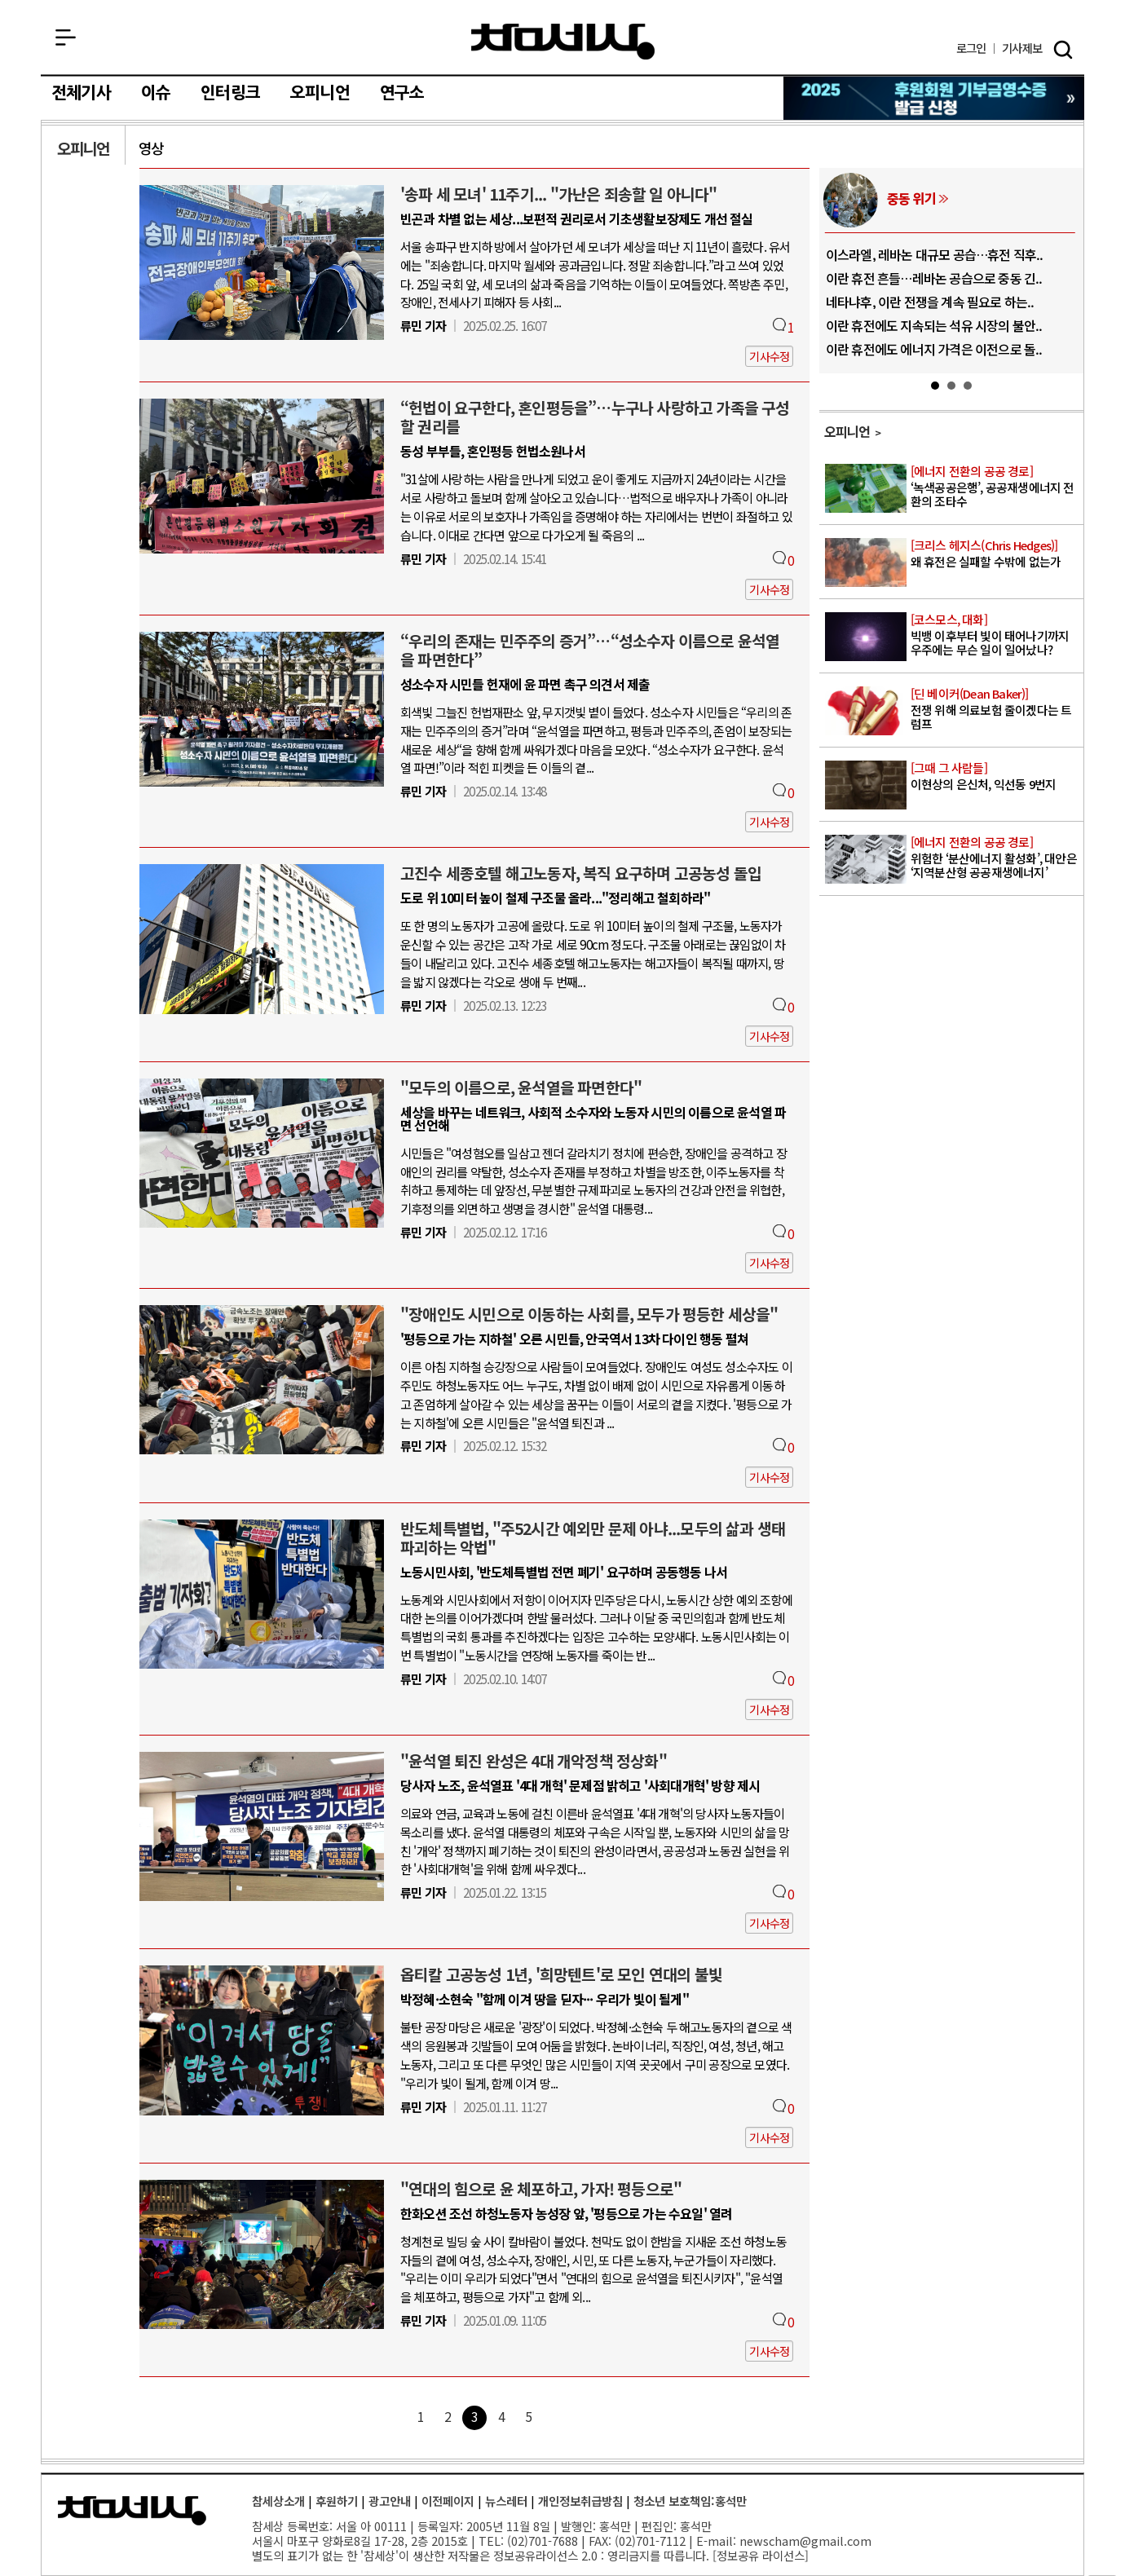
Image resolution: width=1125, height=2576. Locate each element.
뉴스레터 (506, 2500)
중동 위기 (911, 198)
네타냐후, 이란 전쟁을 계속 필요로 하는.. (930, 301)
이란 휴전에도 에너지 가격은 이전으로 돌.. (934, 349)
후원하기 (336, 2500)
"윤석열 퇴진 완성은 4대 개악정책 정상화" (533, 1760)
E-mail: (716, 2540)
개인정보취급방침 (580, 2500)
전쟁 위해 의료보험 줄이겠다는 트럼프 (996, 709)
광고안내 (389, 2500)
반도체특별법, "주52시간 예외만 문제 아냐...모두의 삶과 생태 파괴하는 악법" (592, 1538)
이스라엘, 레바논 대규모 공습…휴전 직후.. (934, 254)
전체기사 (81, 93)
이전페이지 (447, 2500)
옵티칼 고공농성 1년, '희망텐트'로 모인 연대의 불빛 (561, 1974)
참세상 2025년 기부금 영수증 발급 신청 (934, 98)
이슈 (155, 93)
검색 (1063, 50)
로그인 (971, 48)
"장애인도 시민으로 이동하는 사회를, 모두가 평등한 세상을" (589, 1314)
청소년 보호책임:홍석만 (690, 2500)
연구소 (402, 93)
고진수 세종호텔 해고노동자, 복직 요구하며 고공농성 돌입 (580, 873)
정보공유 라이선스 (761, 2555)
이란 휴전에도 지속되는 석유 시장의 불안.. (934, 325)
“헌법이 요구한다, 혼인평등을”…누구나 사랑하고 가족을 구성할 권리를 (595, 417)
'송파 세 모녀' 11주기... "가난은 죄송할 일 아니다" (558, 194)
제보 (1022, 48)
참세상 (563, 42)
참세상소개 (278, 2500)
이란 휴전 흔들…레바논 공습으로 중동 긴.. (934, 278)
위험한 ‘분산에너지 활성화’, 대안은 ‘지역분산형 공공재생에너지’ (996, 857)
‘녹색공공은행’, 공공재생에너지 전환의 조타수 (996, 486)
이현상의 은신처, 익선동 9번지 (996, 776)
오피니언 (320, 93)
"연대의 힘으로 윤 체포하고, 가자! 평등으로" (541, 2188)
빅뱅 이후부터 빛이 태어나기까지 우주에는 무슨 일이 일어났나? (996, 635)
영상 (151, 148)
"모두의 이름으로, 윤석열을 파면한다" (521, 1087)
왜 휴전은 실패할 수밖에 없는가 (996, 554)
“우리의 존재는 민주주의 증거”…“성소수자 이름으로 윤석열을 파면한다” (589, 650)
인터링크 (230, 93)
